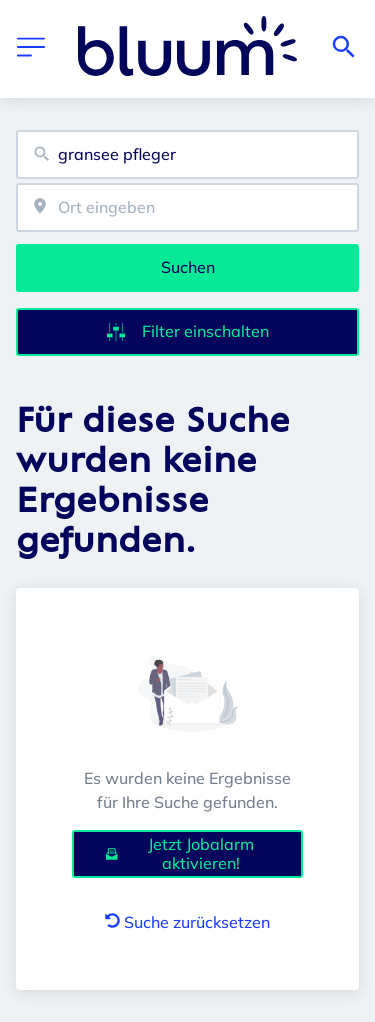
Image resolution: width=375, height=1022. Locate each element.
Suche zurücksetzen (187, 922)
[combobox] (187, 154)
